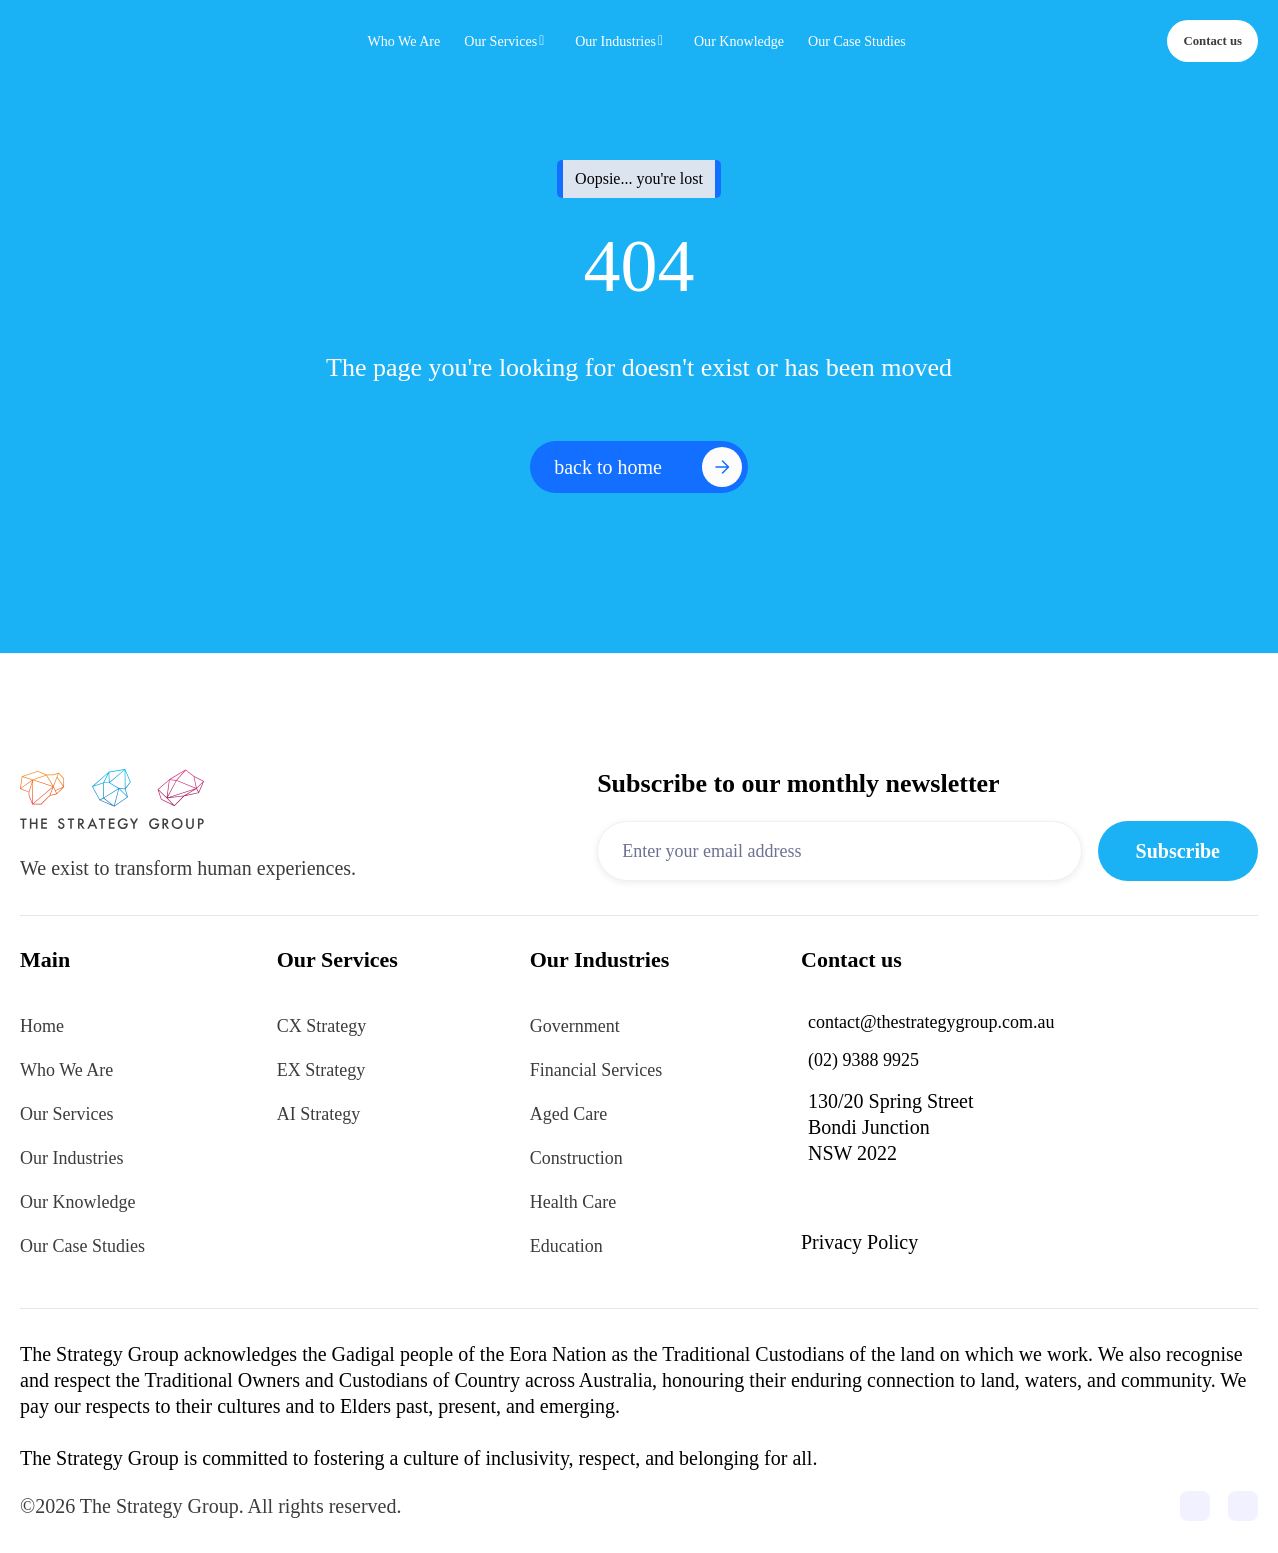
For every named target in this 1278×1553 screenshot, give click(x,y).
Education (566, 1246)
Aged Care (568, 1114)
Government (575, 1026)
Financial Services (596, 1070)
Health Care (573, 1202)
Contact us (1212, 41)
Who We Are (66, 1070)
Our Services (66, 1114)
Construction (576, 1158)
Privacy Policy (859, 1242)
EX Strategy (321, 1070)
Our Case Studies (82, 1246)
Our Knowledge (77, 1202)
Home (42, 1026)
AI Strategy (318, 1114)
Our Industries (71, 1158)
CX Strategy (322, 1026)
